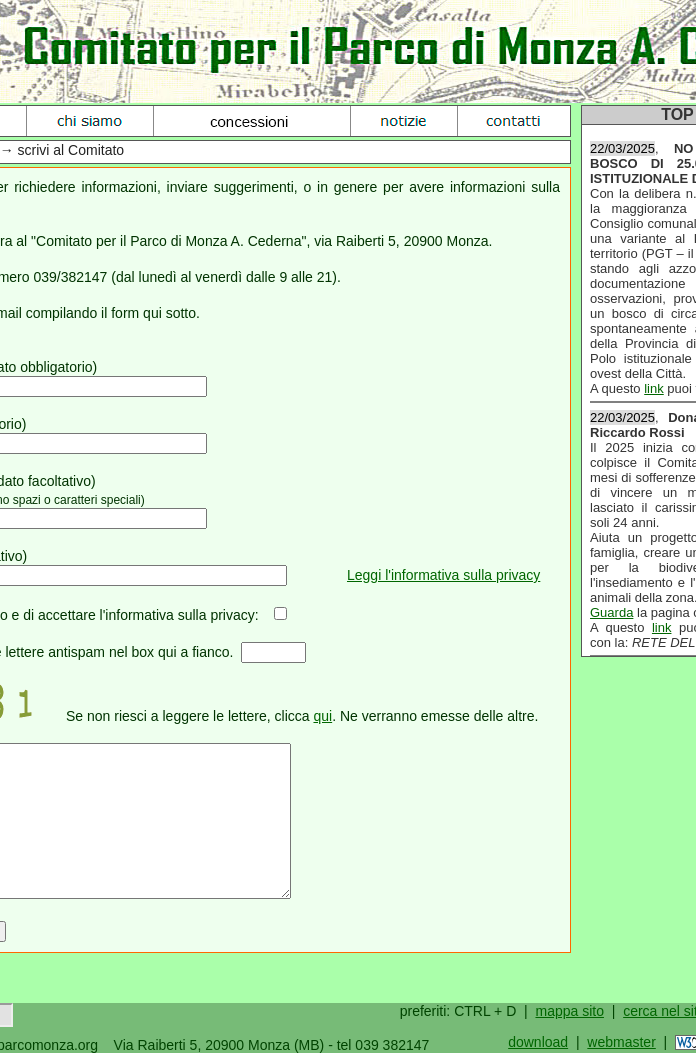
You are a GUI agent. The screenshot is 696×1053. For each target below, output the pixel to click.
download (538, 1042)
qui (322, 716)
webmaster (621, 1042)
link (654, 388)
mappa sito (569, 1011)
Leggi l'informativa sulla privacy (443, 575)
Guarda (611, 612)
